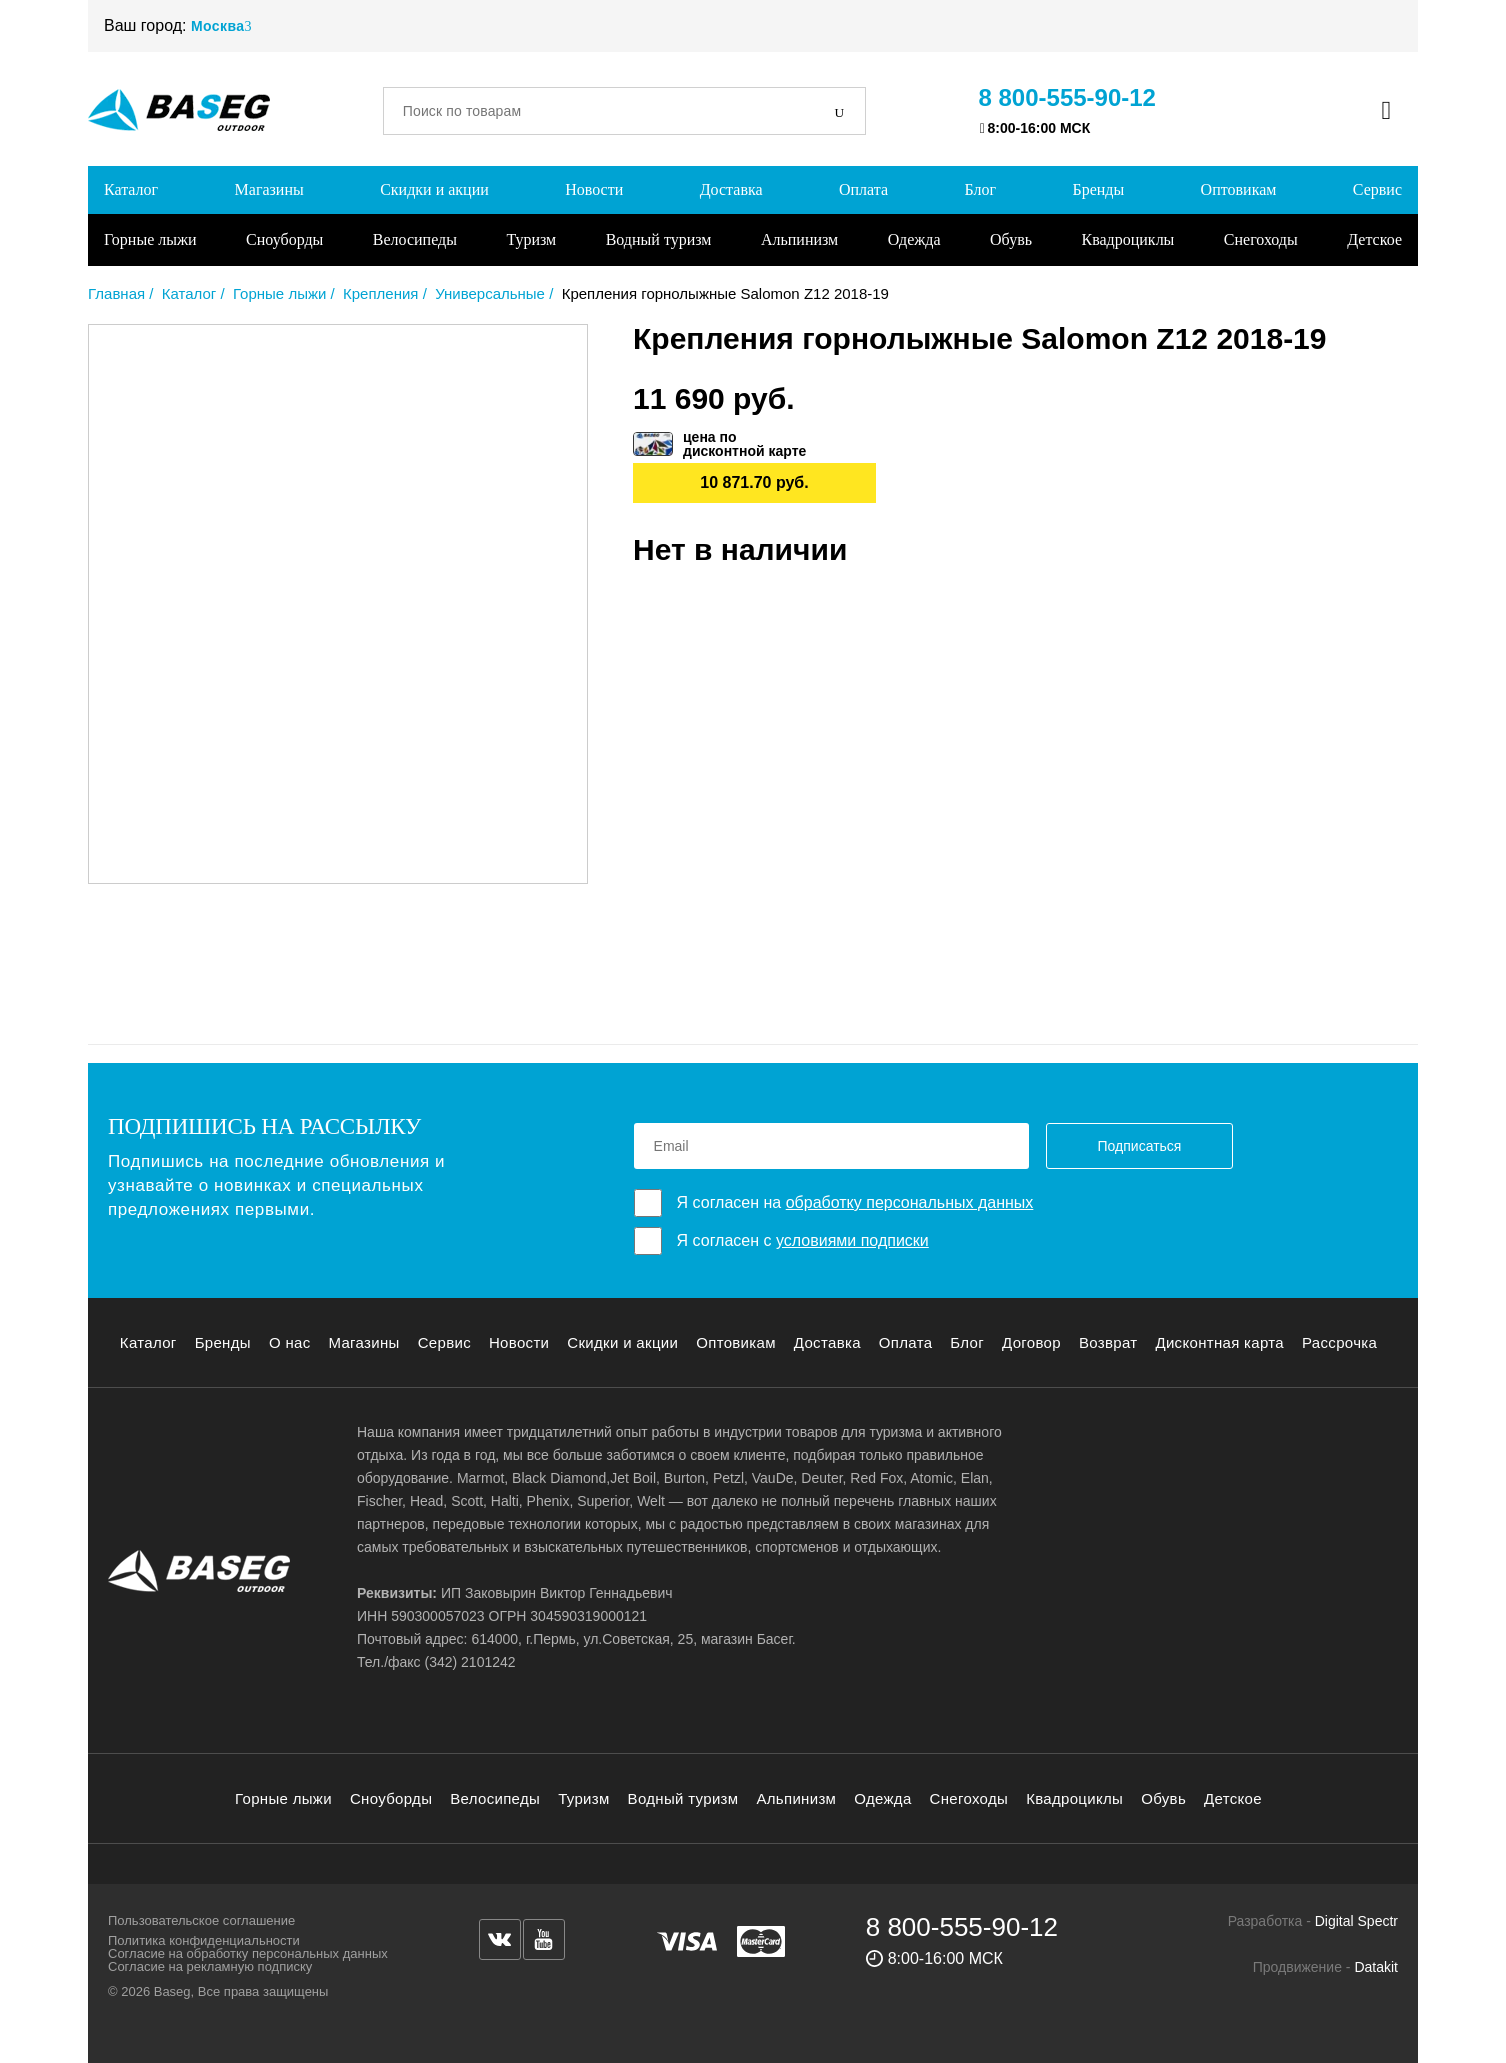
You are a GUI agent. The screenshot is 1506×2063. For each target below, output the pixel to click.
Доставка (731, 189)
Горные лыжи (150, 239)
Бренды (1098, 189)
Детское (1374, 239)
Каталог (131, 189)
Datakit (1376, 1967)
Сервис (1377, 189)
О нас (290, 1342)
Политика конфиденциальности (204, 1940)
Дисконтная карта (1219, 1342)
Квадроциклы (1127, 239)
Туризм (531, 239)
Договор (1031, 1342)
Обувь (1011, 239)
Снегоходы (1261, 239)
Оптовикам (1239, 189)
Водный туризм (659, 239)
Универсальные (490, 293)
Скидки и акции (434, 189)
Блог (980, 189)
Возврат (1108, 1342)
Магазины (269, 189)
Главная (116, 293)
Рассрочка (1339, 1342)
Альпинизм (799, 239)
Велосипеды (415, 239)
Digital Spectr (1356, 1921)
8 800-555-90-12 (1067, 97)
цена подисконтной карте (744, 444)
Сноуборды (284, 239)
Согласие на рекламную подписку (210, 1966)
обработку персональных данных (910, 1202)
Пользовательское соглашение (201, 1920)
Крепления (380, 293)
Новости (594, 189)
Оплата (863, 189)
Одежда (914, 239)
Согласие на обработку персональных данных (248, 1953)
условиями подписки (852, 1240)
